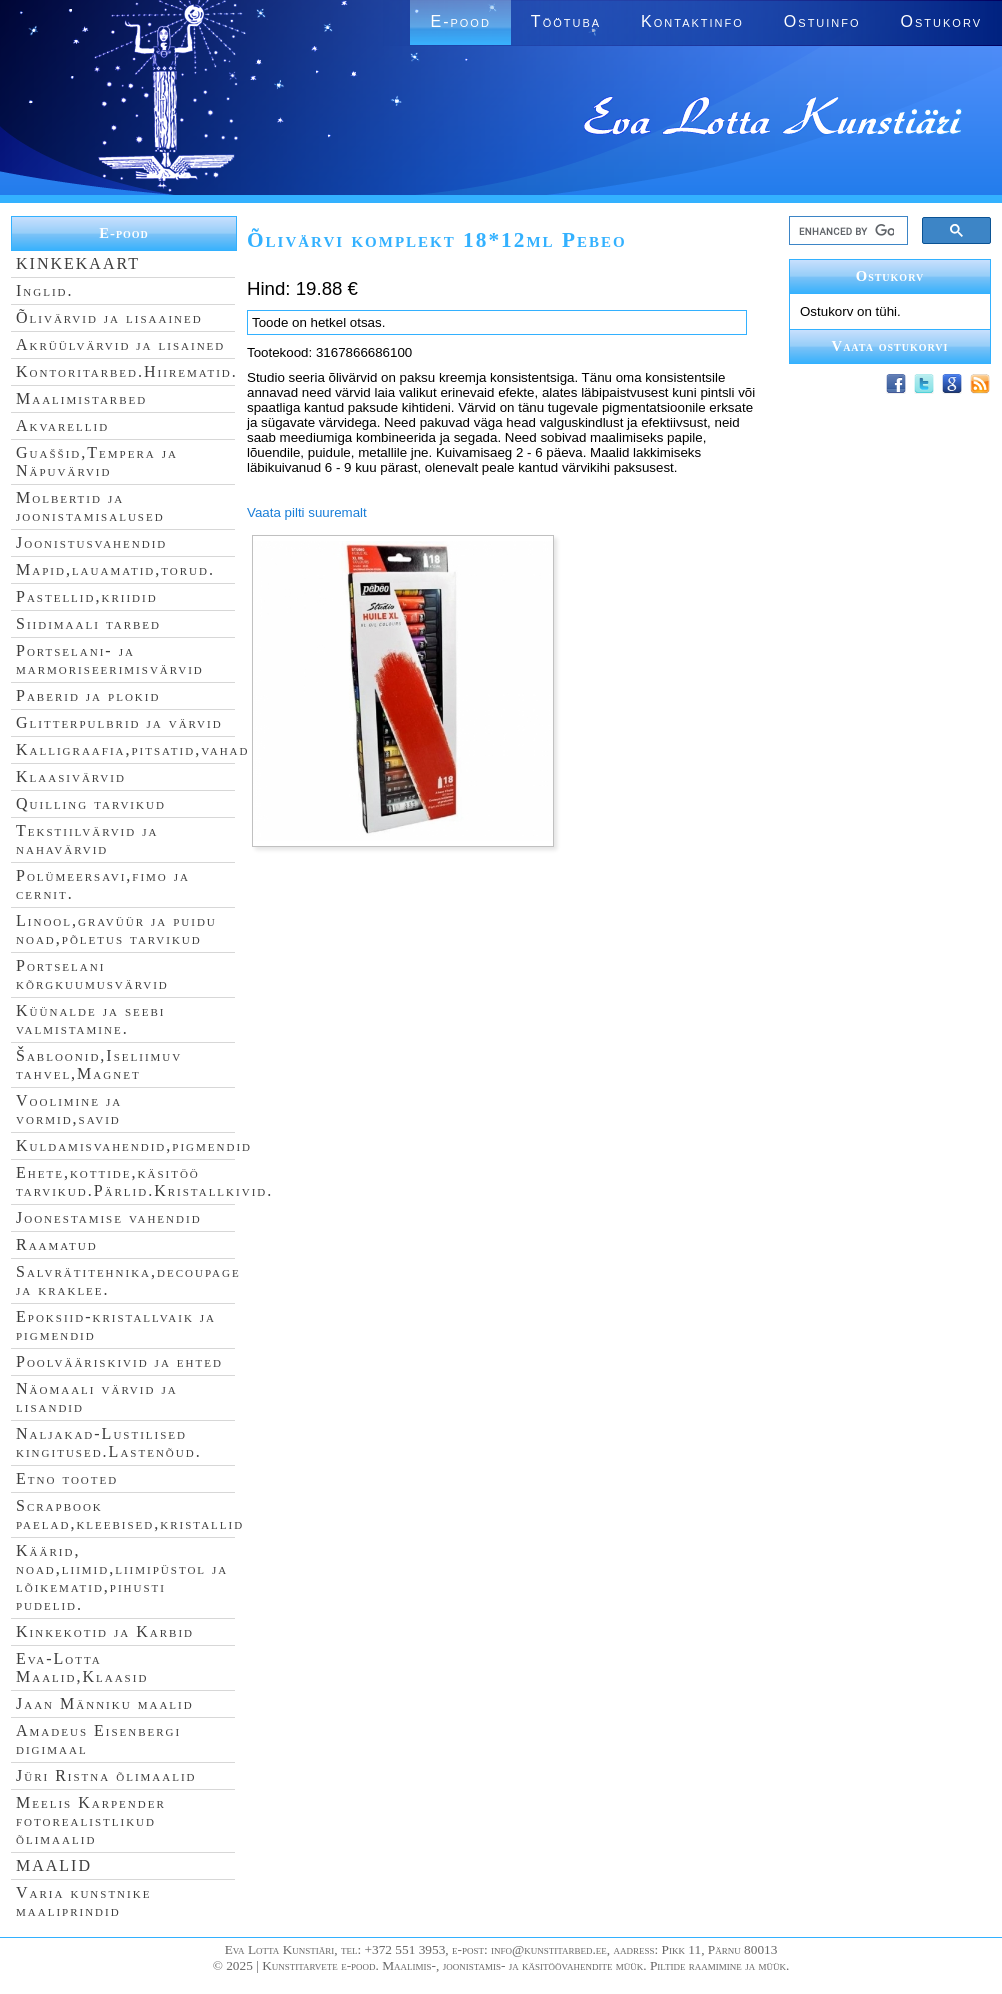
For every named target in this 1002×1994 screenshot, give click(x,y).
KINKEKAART (78, 263)
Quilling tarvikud (91, 803)
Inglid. (45, 290)
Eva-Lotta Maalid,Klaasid (82, 1667)
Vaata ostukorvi (890, 346)
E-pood (460, 21)
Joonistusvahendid (91, 542)
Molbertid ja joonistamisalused (90, 506)
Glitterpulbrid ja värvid (119, 722)
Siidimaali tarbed (88, 623)
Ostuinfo (822, 21)
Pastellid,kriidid (87, 596)
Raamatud (57, 1244)
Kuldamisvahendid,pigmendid (134, 1145)
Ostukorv (941, 21)
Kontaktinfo (692, 21)
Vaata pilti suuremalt (307, 512)
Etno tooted (67, 1478)
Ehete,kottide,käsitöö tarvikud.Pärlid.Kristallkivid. (144, 1181)
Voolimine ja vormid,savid (69, 1109)
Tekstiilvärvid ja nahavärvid (87, 839)
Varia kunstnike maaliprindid (83, 1901)
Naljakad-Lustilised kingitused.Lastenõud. (109, 1442)
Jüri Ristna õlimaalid (106, 1775)
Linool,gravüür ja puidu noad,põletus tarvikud (116, 929)
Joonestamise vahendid (109, 1217)
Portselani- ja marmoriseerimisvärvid (110, 659)
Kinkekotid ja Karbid (105, 1631)
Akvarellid (62, 425)
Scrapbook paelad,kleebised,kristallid (130, 1514)
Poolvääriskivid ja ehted (119, 1361)
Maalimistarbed (81, 398)
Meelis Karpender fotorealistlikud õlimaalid (91, 1820)
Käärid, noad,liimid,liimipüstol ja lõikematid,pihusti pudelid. (122, 1577)
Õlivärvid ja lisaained (109, 317)
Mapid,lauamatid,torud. (115, 569)
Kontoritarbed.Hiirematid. (127, 371)
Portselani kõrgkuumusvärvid (92, 974)
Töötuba (566, 21)
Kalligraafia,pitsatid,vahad (132, 749)
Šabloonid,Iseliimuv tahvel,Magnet (99, 1064)
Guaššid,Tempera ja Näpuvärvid (97, 461)
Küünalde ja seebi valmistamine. (91, 1019)
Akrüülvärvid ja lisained (120, 344)
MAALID (54, 1865)
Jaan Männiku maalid (105, 1703)
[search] (846, 231)
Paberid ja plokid (88, 695)
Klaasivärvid (71, 776)
